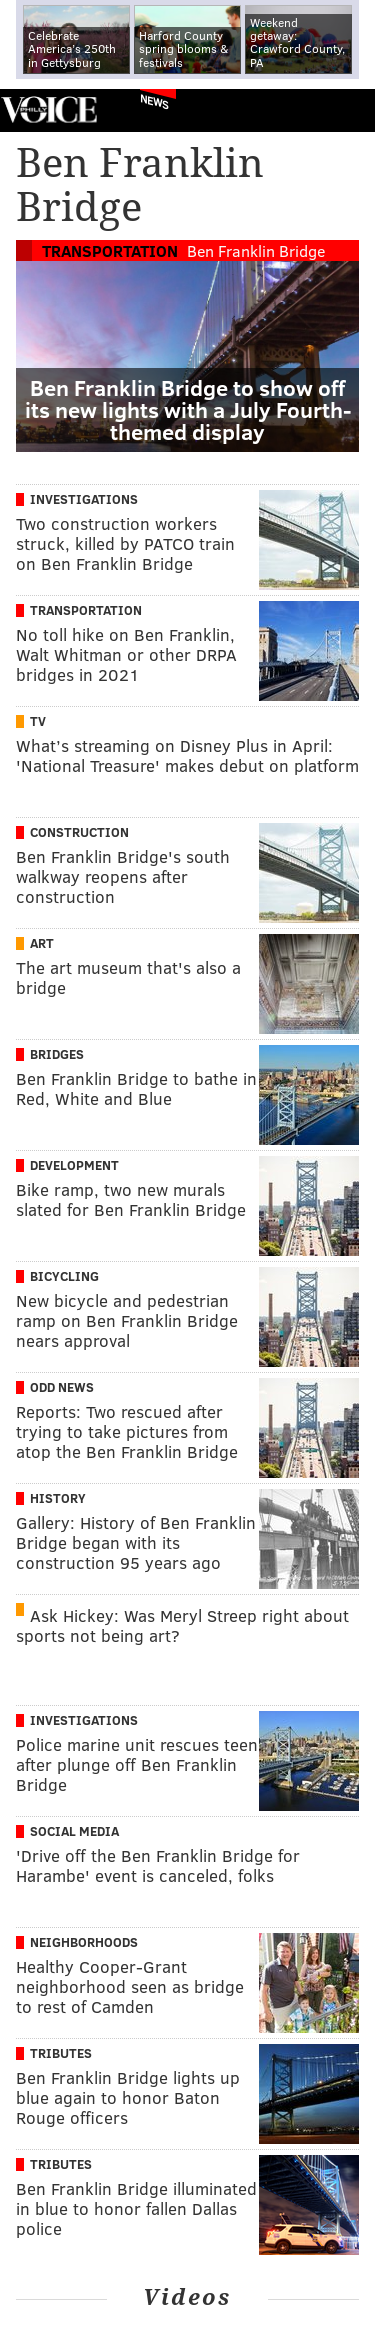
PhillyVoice (48, 109)
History (58, 1498)
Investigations (84, 499)
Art (42, 943)
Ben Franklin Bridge (256, 250)
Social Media (74, 1831)
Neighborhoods (84, 1942)
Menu (343, 110)
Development (74, 1165)
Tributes (61, 2053)
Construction (79, 832)
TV (38, 721)
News (154, 101)
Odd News (62, 1387)
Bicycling (64, 1276)
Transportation (110, 250)
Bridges (57, 1054)
